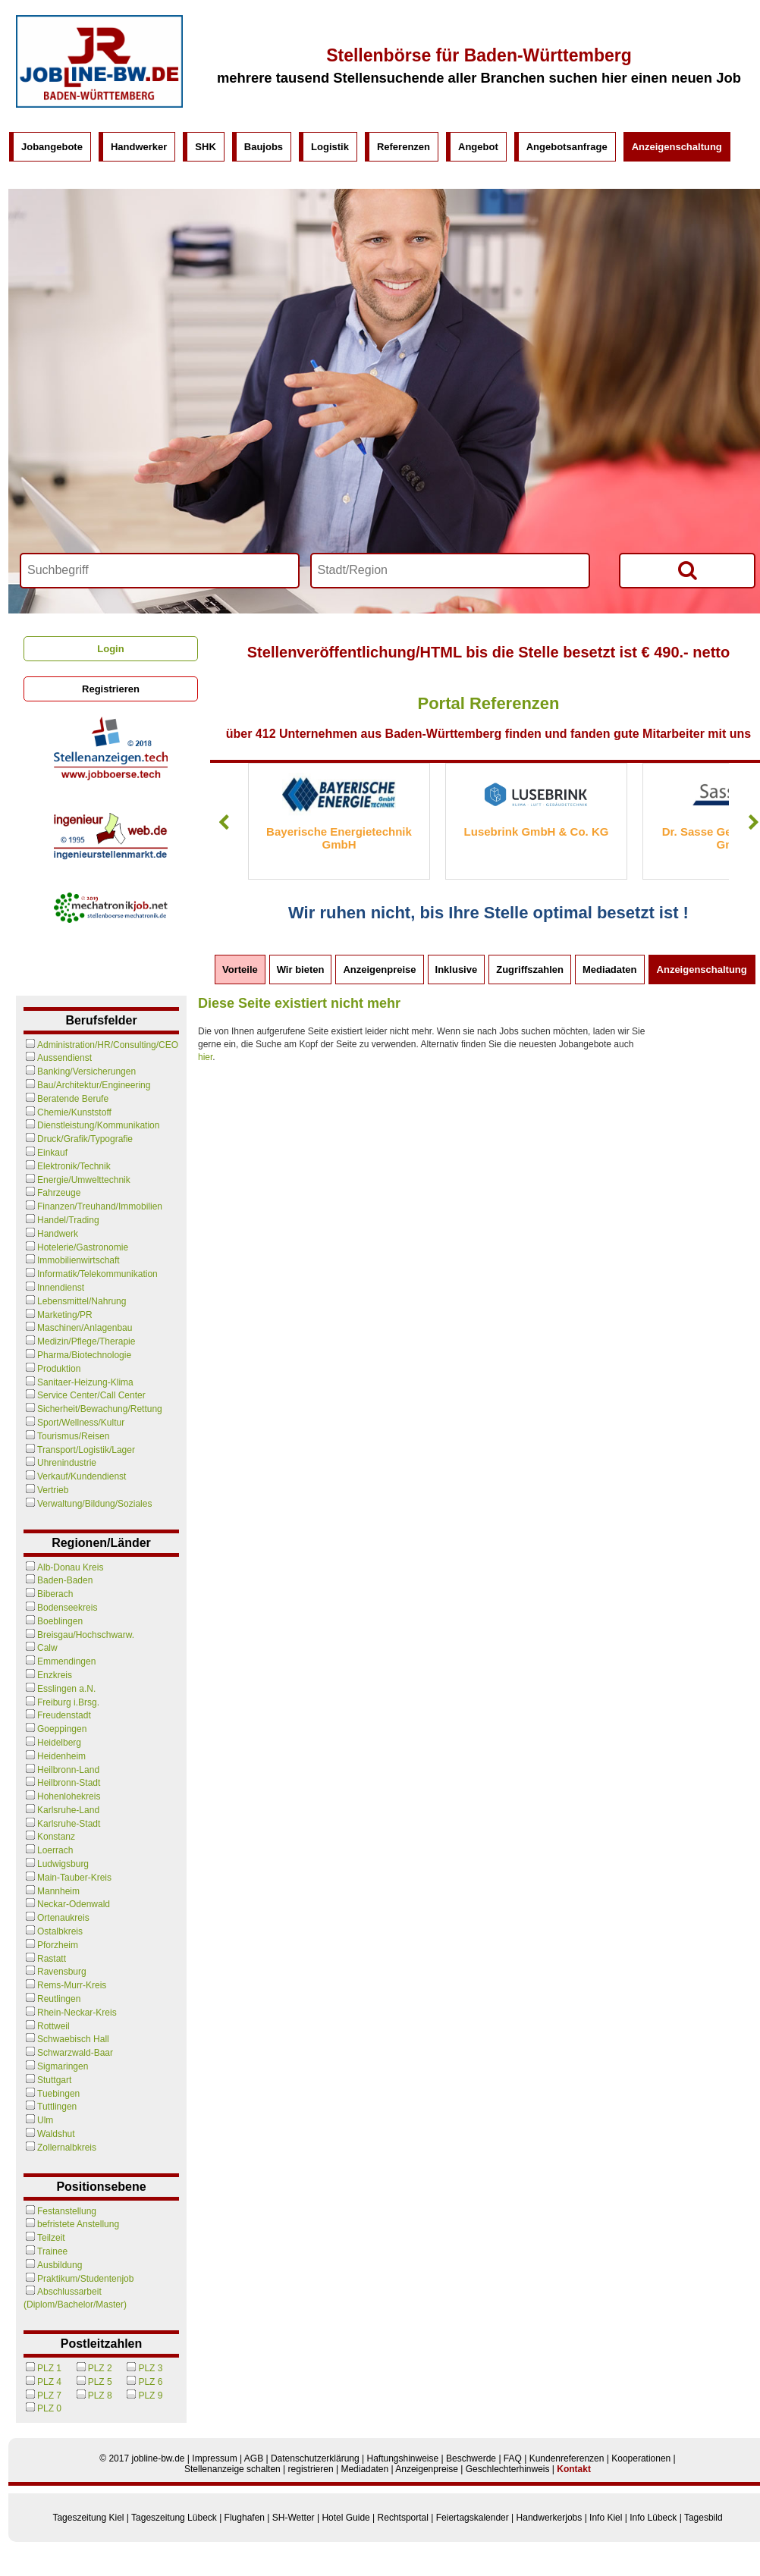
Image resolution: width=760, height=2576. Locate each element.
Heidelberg (52, 1742)
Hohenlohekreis (62, 1796)
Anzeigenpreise (379, 969)
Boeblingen (53, 1621)
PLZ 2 (93, 2368)
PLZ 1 (42, 2368)
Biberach (48, 1594)
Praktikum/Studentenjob (78, 2278)
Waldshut (49, 2134)
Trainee (46, 2251)
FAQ (513, 2458)
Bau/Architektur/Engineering (87, 1085)
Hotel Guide (345, 2517)
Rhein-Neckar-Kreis (70, 2012)
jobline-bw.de (157, 2458)
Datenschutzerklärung (315, 2458)
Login (110, 648)
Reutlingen (52, 1999)
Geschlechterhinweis (508, 2469)
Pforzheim (51, 1945)
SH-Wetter (293, 2517)
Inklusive (456, 969)
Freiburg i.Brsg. (61, 1702)
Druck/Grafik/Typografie (78, 1139)
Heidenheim (55, 1756)
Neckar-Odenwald (67, 1904)
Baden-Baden (58, 1580)
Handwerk (51, 1233)
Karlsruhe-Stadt (62, 1823)
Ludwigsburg (56, 1864)
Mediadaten (610, 969)
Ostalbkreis (53, 1931)
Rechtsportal (403, 2517)
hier (205, 1057)
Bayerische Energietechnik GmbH (339, 838)
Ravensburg (55, 1971)
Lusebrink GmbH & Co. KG (536, 831)
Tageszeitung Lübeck (174, 2517)
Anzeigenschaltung (677, 146)
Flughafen (245, 2517)
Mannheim (52, 1891)
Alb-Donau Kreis (63, 1567)
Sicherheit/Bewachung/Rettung (93, 1409)
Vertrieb (46, 1490)
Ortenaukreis (57, 1917)
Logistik (330, 146)
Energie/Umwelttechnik (77, 1180)
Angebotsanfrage (567, 146)
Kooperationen (640, 2458)
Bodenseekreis (60, 1607)
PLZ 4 (42, 2382)
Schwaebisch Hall (66, 2039)
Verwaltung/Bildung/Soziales (88, 1503)
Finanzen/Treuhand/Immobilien (93, 1206)
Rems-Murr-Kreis (65, 1985)
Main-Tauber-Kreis (67, 1877)
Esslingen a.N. (60, 1688)
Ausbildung (53, 2265)
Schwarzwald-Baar (68, 2052)
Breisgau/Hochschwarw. (79, 1635)
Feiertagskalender (472, 2517)
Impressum (214, 2458)
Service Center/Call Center (85, 1395)
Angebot (478, 146)
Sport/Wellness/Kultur (74, 1422)
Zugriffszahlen (530, 969)
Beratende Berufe (66, 1098)
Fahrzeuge (52, 1193)
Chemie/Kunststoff (67, 1112)
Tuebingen (52, 2093)
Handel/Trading (61, 1220)
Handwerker (139, 146)
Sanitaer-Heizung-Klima (78, 1382)
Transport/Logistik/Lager (79, 1450)
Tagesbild (703, 2517)
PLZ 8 (93, 2395)
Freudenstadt (57, 1715)
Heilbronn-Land (61, 1770)
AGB (253, 2458)
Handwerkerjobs (550, 2517)
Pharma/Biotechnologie (77, 1355)
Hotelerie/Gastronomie (76, 1247)
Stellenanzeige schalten (232, 2469)
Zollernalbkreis (60, 2147)
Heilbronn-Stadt (62, 1782)
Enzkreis (48, 1675)
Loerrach (48, 1850)
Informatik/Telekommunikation (91, 1274)
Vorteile (240, 969)
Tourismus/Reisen (66, 1436)
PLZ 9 (143, 2395)
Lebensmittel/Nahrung (75, 1301)
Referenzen (403, 146)
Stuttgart (47, 2080)
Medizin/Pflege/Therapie (79, 1341)
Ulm (38, 2120)
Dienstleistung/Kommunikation (91, 1125)
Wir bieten (301, 969)
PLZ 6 (143, 2382)
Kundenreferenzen (567, 2458)
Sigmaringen (56, 2066)
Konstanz (49, 1836)
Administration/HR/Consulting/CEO (101, 1045)
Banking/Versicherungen (80, 1071)
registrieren (311, 2469)
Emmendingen (60, 1661)
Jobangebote (52, 146)
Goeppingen (55, 1729)
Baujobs (263, 146)
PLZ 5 (93, 2382)
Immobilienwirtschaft (72, 1260)
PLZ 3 (143, 2368)
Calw (41, 1648)
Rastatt (45, 1958)
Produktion (52, 1368)
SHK (205, 146)
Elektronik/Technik (67, 1166)
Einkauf (46, 1152)
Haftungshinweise (402, 2458)
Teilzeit (44, 2237)
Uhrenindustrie (60, 1462)
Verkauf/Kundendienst (75, 1476)
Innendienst (54, 1287)
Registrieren (111, 689)
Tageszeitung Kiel (88, 2517)
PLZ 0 (42, 2408)
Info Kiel (605, 2517)
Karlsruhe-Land (61, 1810)
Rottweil (47, 2026)
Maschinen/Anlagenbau (78, 1328)
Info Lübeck (653, 2517)
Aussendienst (58, 1058)
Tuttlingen (50, 2106)
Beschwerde (471, 2458)
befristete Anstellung (71, 2224)
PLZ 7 (42, 2395)
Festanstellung (60, 2211)
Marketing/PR (58, 1315)
